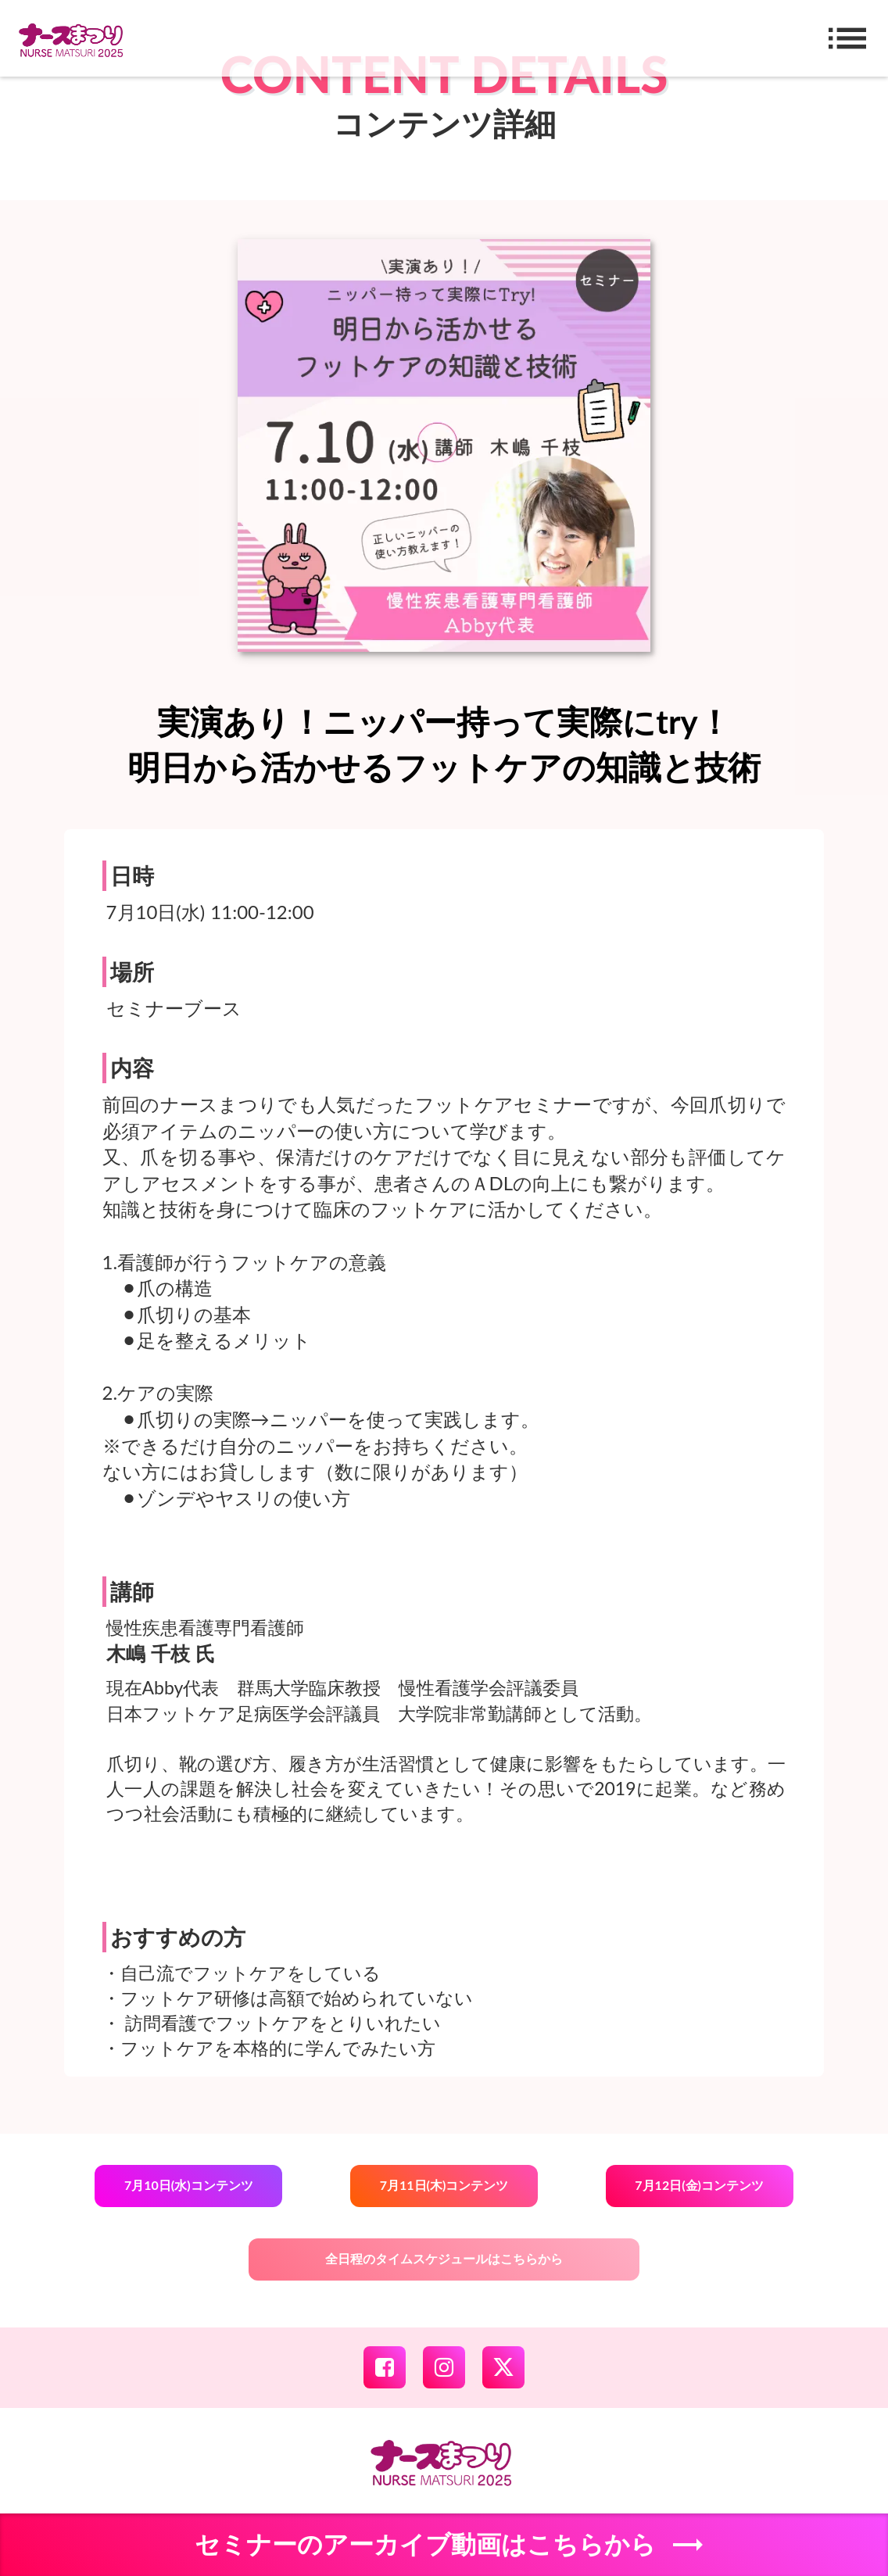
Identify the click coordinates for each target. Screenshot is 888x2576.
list (847, 38)
